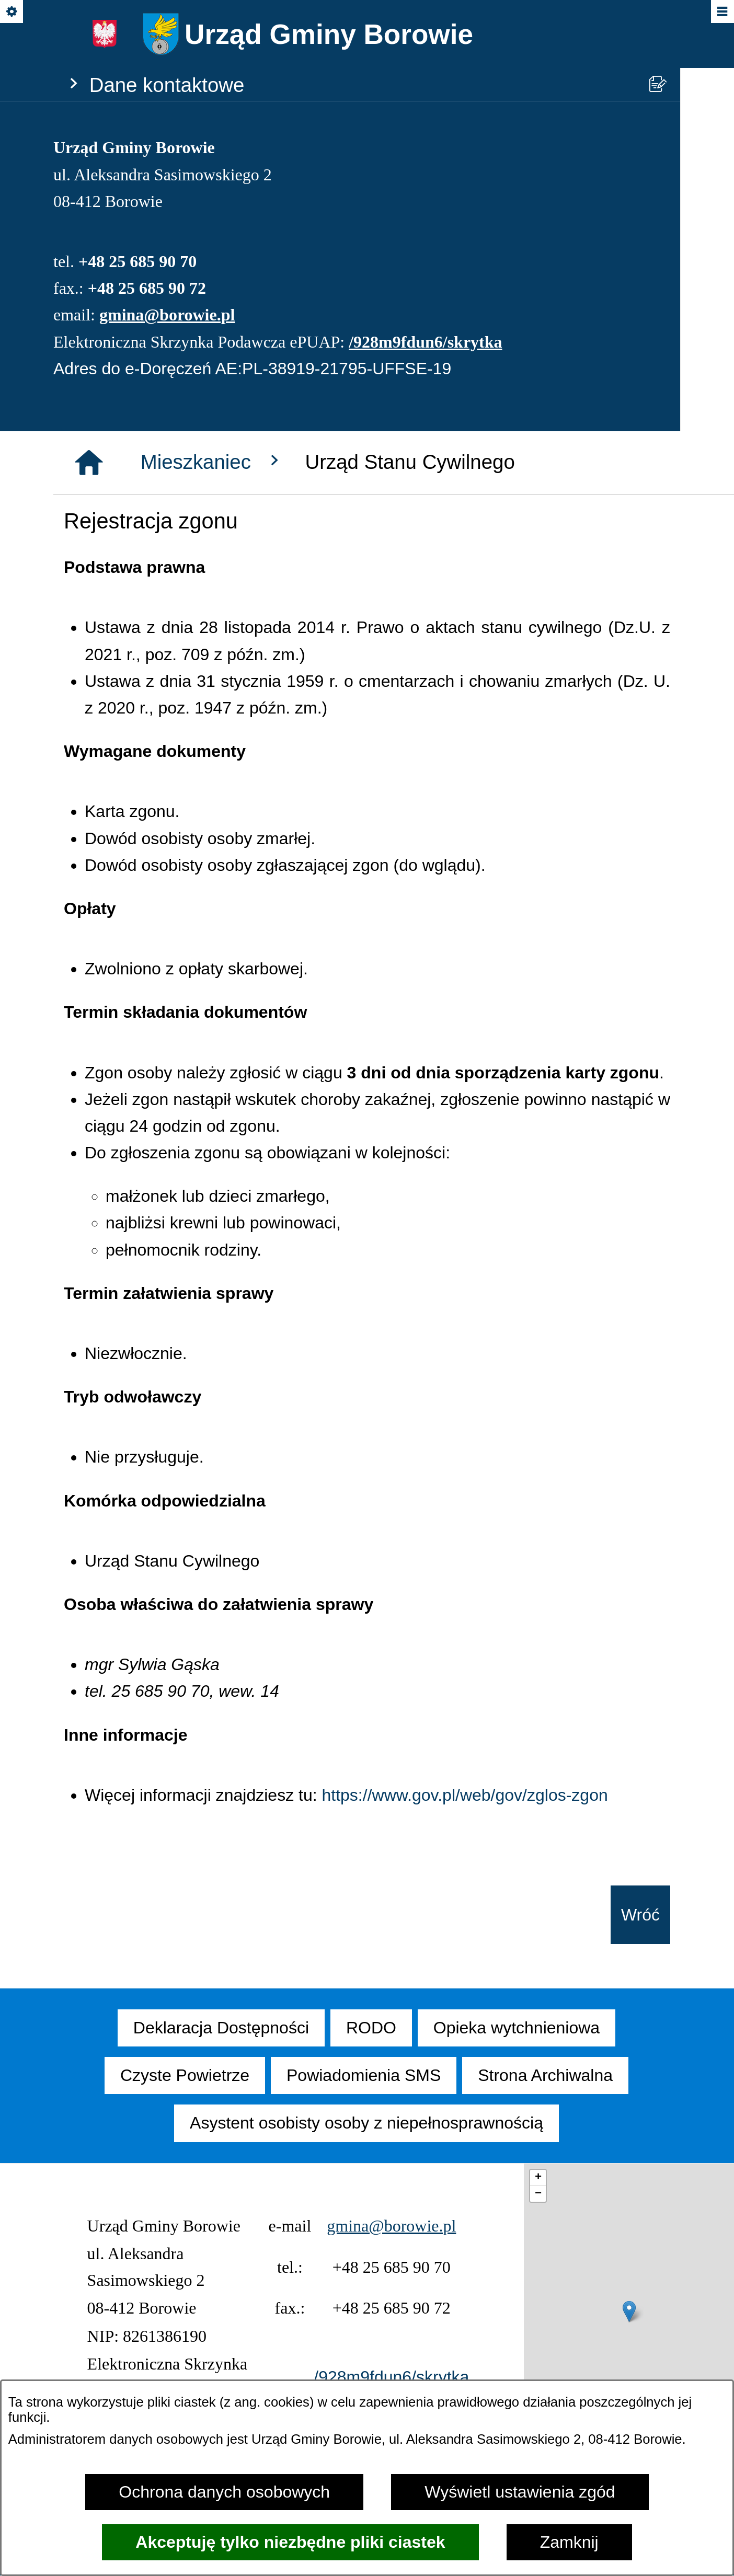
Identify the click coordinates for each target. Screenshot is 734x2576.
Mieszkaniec (212, 461)
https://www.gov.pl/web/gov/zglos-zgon (464, 1795)
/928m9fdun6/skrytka (425, 341)
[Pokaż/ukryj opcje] (12, 12)
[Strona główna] (88, 462)
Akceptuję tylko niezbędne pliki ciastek (290, 2542)
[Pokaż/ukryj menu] (721, 12)
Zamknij (569, 2542)
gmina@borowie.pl (167, 314)
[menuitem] (221, 2027)
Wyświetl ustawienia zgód (520, 2491)
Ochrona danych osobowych (224, 2491)
